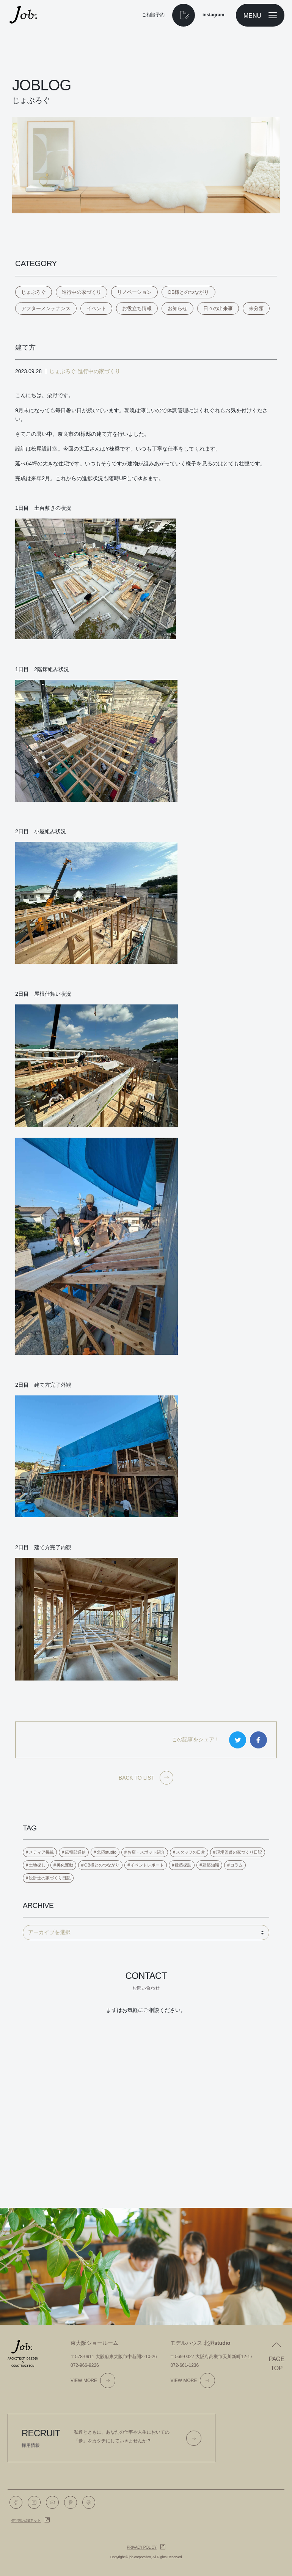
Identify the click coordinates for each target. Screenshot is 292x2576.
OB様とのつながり (188, 292)
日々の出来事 (218, 308)
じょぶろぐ (33, 292)
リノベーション (134, 292)
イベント (96, 308)
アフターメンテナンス (46, 308)
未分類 (256, 308)
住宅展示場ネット (26, 2520)
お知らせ (177, 308)
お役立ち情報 (137, 308)
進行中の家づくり (81, 292)
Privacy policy (142, 2547)
